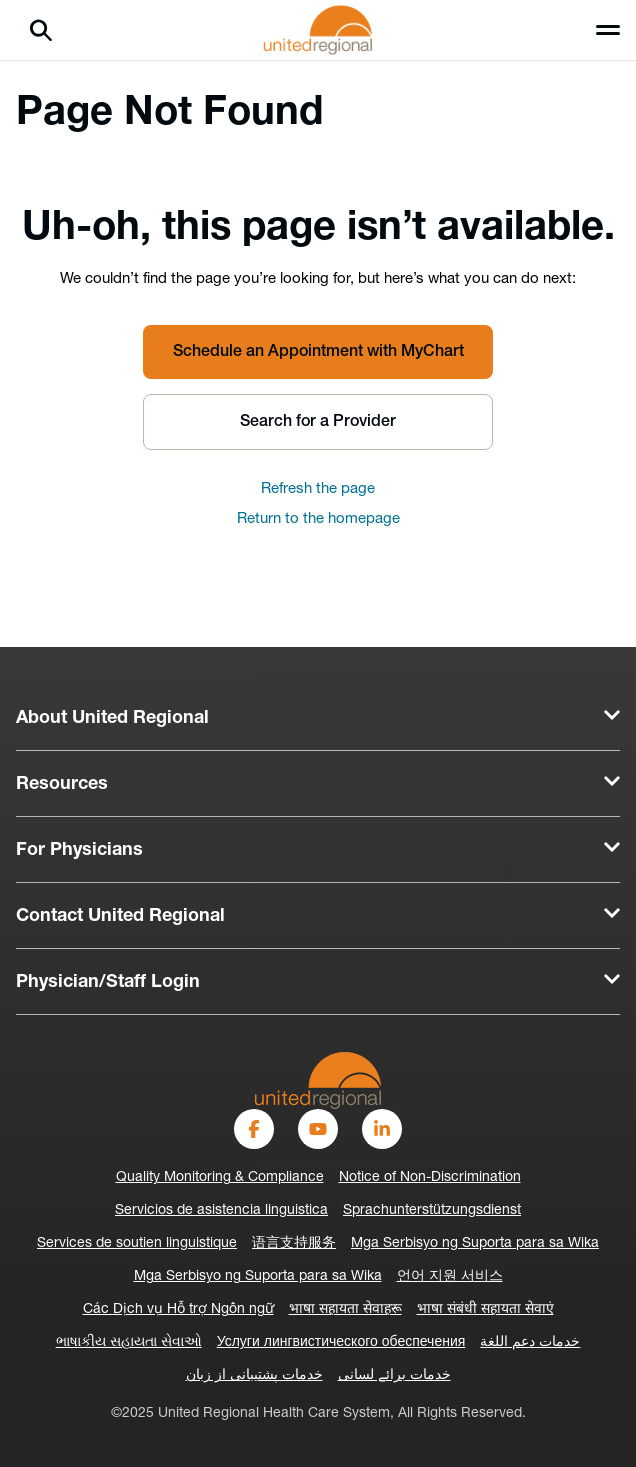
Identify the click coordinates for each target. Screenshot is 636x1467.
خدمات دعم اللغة (530, 1342)
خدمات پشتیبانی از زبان (254, 1375)
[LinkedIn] (382, 1129)
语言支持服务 (294, 1243)
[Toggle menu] (608, 30)
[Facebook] (254, 1129)
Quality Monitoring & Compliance (220, 1177)
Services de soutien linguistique (137, 1243)
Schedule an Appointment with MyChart (318, 352)
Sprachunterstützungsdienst (432, 1210)
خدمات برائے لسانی (394, 1375)
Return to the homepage (318, 519)
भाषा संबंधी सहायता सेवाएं (485, 1309)
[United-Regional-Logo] (318, 1080)
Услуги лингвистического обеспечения (341, 1342)
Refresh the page (318, 489)
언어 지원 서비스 (450, 1276)
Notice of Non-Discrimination (430, 1177)
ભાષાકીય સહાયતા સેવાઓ (129, 1342)
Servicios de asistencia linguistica (221, 1210)
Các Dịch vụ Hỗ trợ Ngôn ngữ (178, 1309)
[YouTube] (318, 1129)
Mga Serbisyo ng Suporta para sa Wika (475, 1243)
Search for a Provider (318, 422)
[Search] (41, 30)
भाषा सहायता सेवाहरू (345, 1309)
